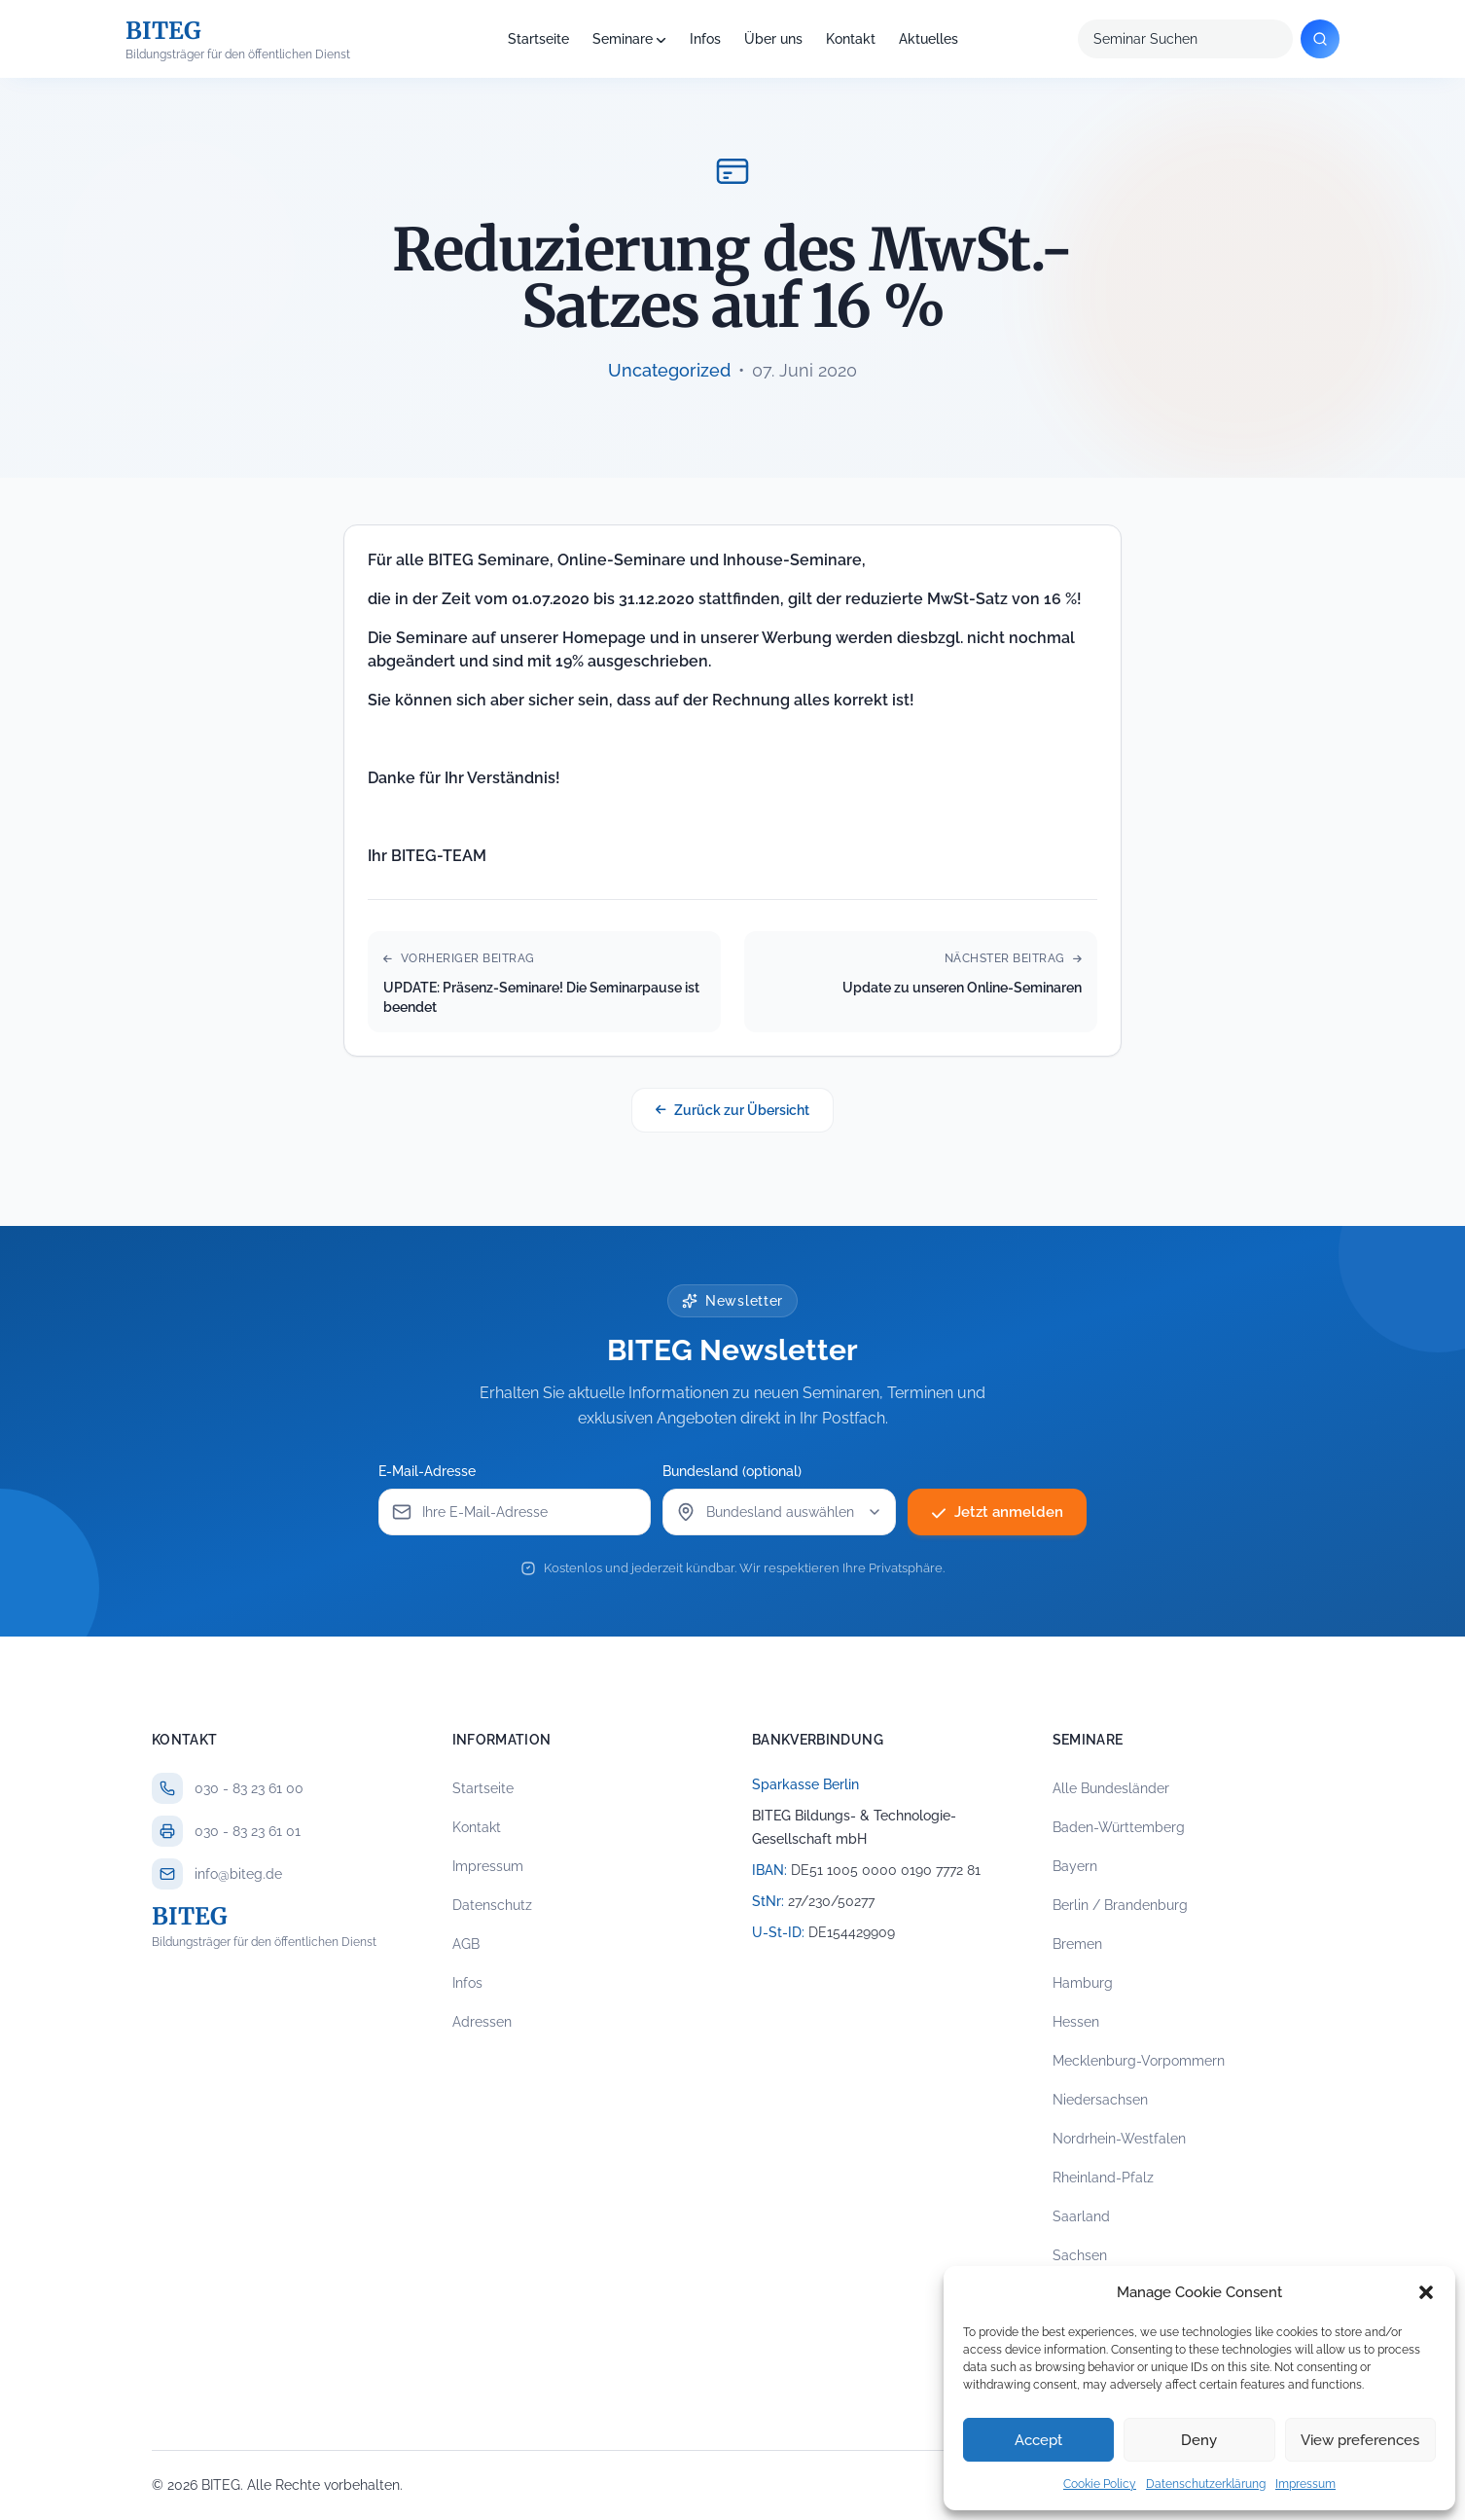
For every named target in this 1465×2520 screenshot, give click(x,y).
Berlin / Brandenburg (1120, 1905)
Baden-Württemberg (1119, 1827)
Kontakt (850, 39)
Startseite (538, 39)
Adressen (482, 2022)
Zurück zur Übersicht (732, 1110)
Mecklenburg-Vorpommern (1139, 2061)
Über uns (773, 39)
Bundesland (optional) (737, 1471)
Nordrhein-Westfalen (1119, 2138)
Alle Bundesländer (1111, 1788)
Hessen (1076, 2022)
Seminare (622, 39)
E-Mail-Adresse (433, 1471)
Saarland (1081, 2216)
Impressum (1305, 2484)
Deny (1199, 2440)
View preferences (1360, 2440)
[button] (1426, 2292)
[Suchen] (1320, 38)
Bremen (1077, 1944)
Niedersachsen (1100, 2099)
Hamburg (1083, 1983)
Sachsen (1080, 2255)
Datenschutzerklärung (1206, 2484)
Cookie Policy (1099, 2484)
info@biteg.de (238, 1874)
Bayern (1075, 1866)
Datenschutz (492, 1905)
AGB (466, 1944)
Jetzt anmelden (997, 1512)
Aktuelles (928, 39)
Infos (705, 39)
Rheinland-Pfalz (1103, 2177)
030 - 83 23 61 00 (249, 1788)
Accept (1038, 2440)
